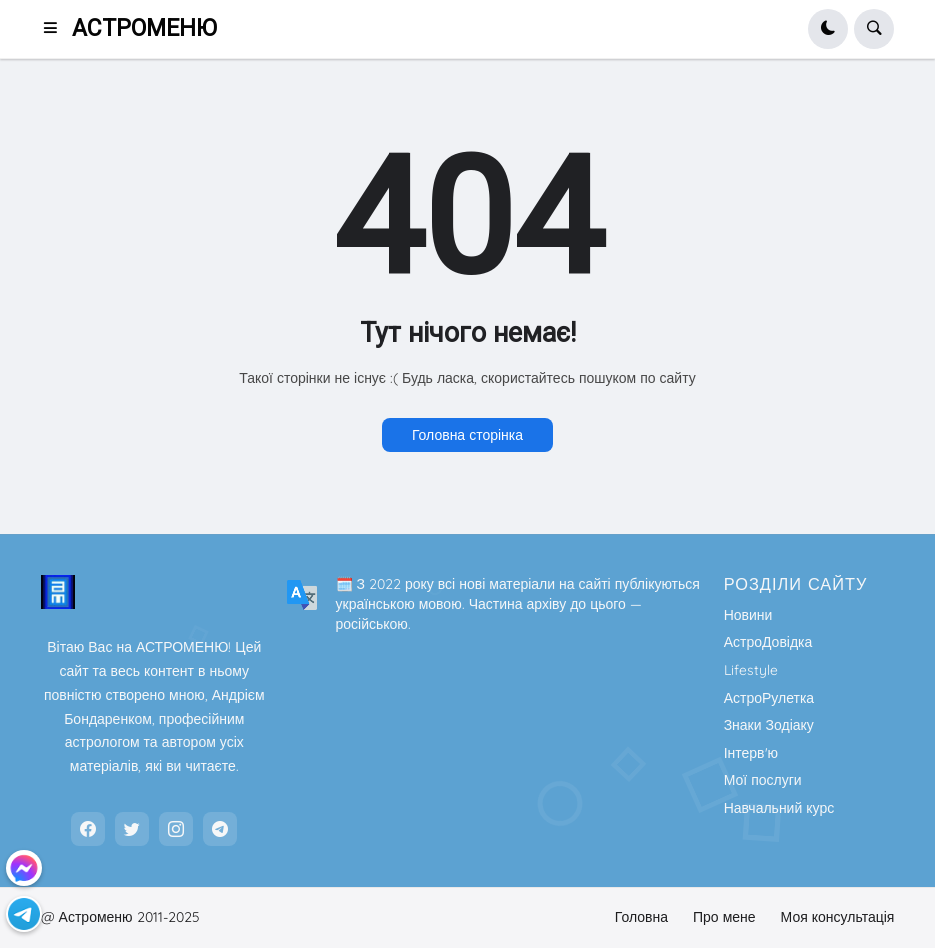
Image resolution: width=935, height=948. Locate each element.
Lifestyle (751, 670)
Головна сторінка (467, 435)
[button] (57, 29)
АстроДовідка (768, 642)
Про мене (724, 917)
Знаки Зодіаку (769, 725)
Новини (748, 615)
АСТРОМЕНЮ (144, 28)
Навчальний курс (779, 808)
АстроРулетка (769, 698)
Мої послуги (763, 780)
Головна (641, 917)
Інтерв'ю (751, 753)
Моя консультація (838, 917)
